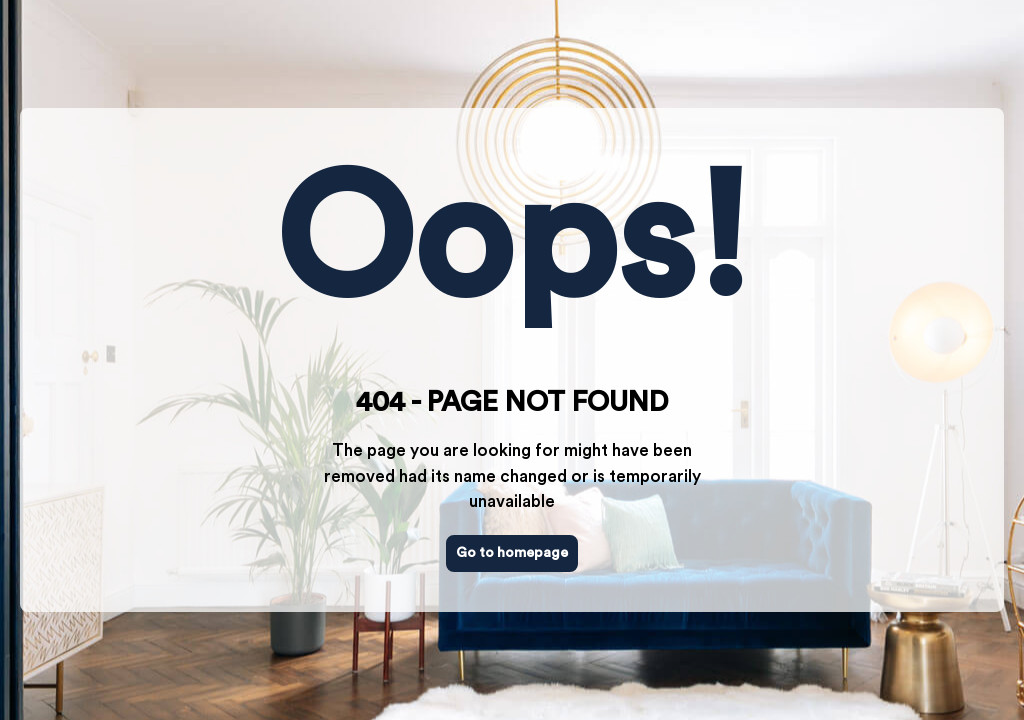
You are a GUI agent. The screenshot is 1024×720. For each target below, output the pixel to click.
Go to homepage (512, 553)
